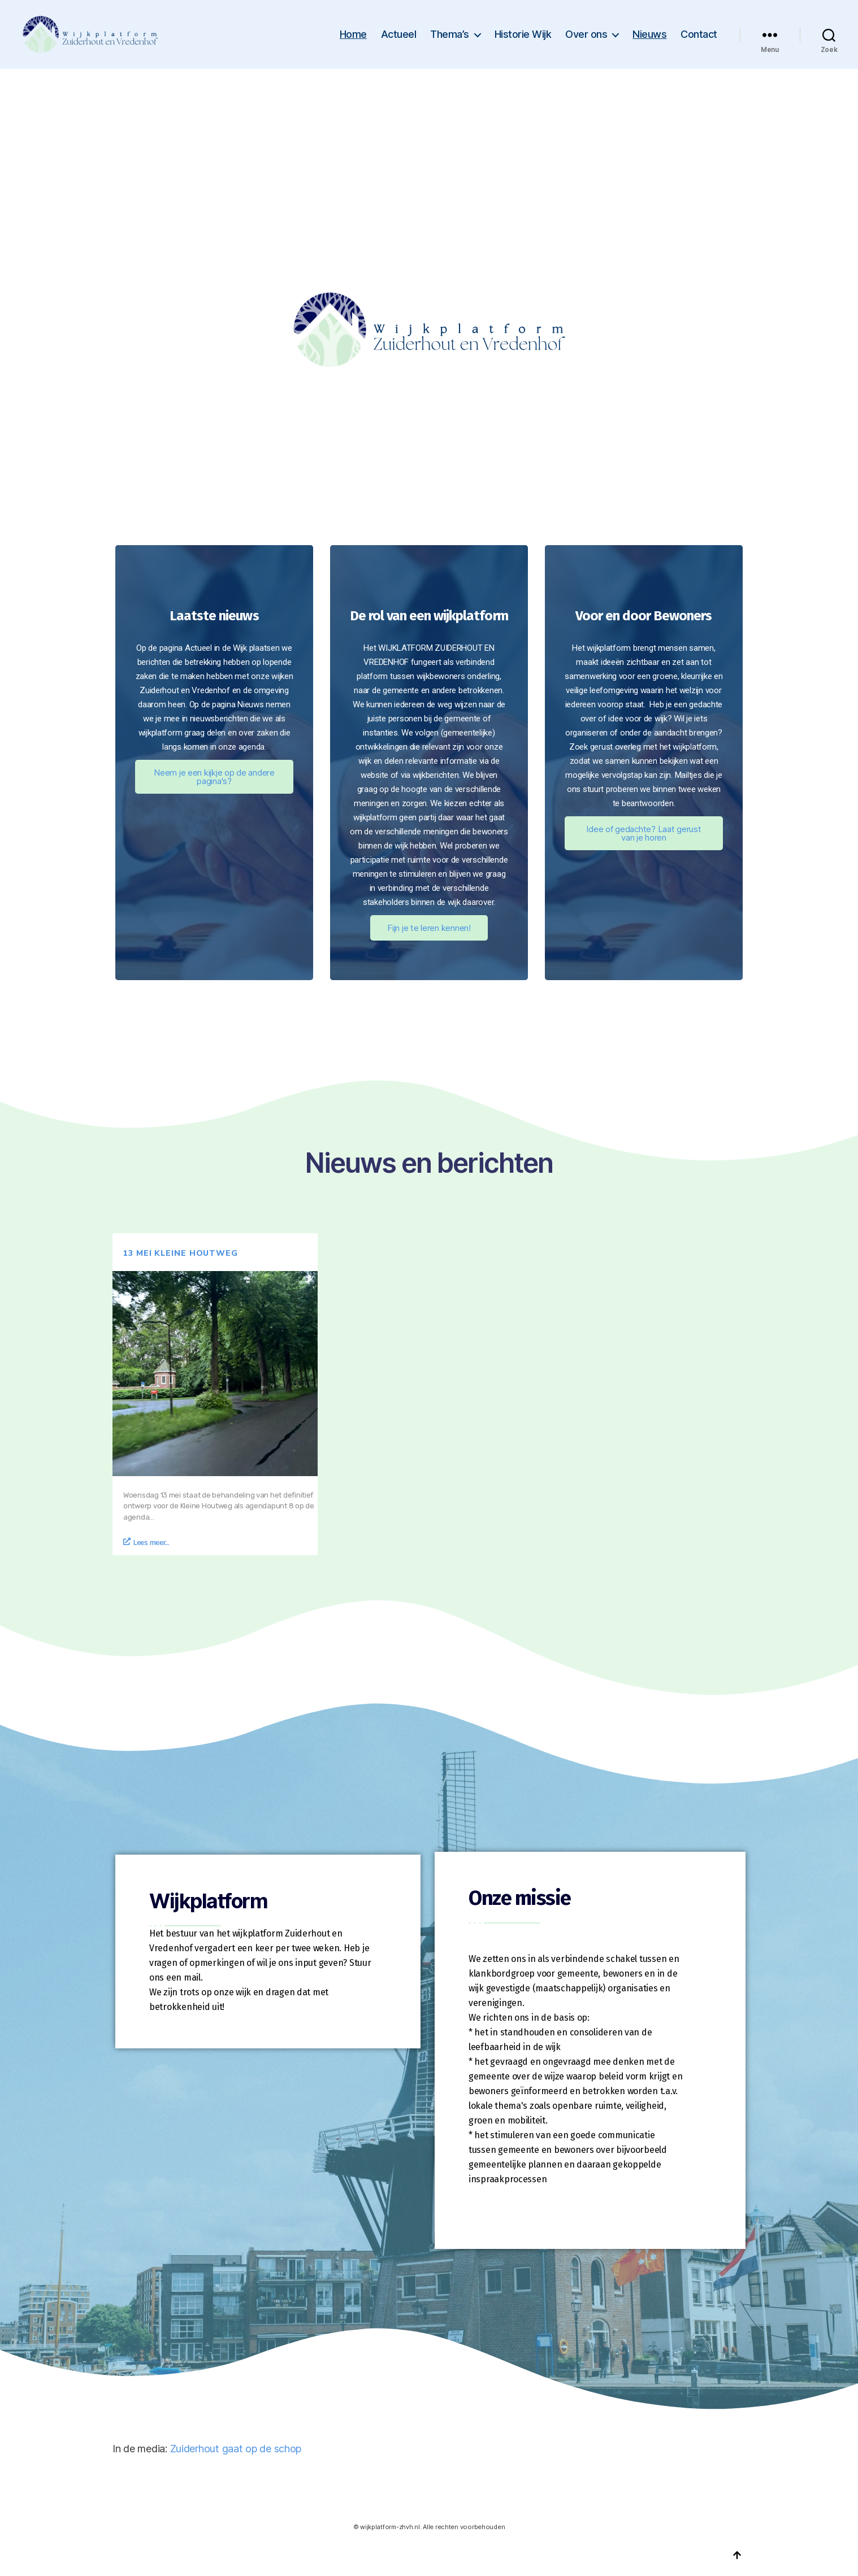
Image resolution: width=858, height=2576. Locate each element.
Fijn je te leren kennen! (429, 928)
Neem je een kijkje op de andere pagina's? (214, 776)
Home (353, 34)
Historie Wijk (523, 34)
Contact (699, 34)
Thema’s (449, 34)
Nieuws (649, 34)
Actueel (399, 34)
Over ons (586, 34)
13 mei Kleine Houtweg (180, 1253)
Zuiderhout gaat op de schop (236, 2449)
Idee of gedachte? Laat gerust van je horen (643, 833)
